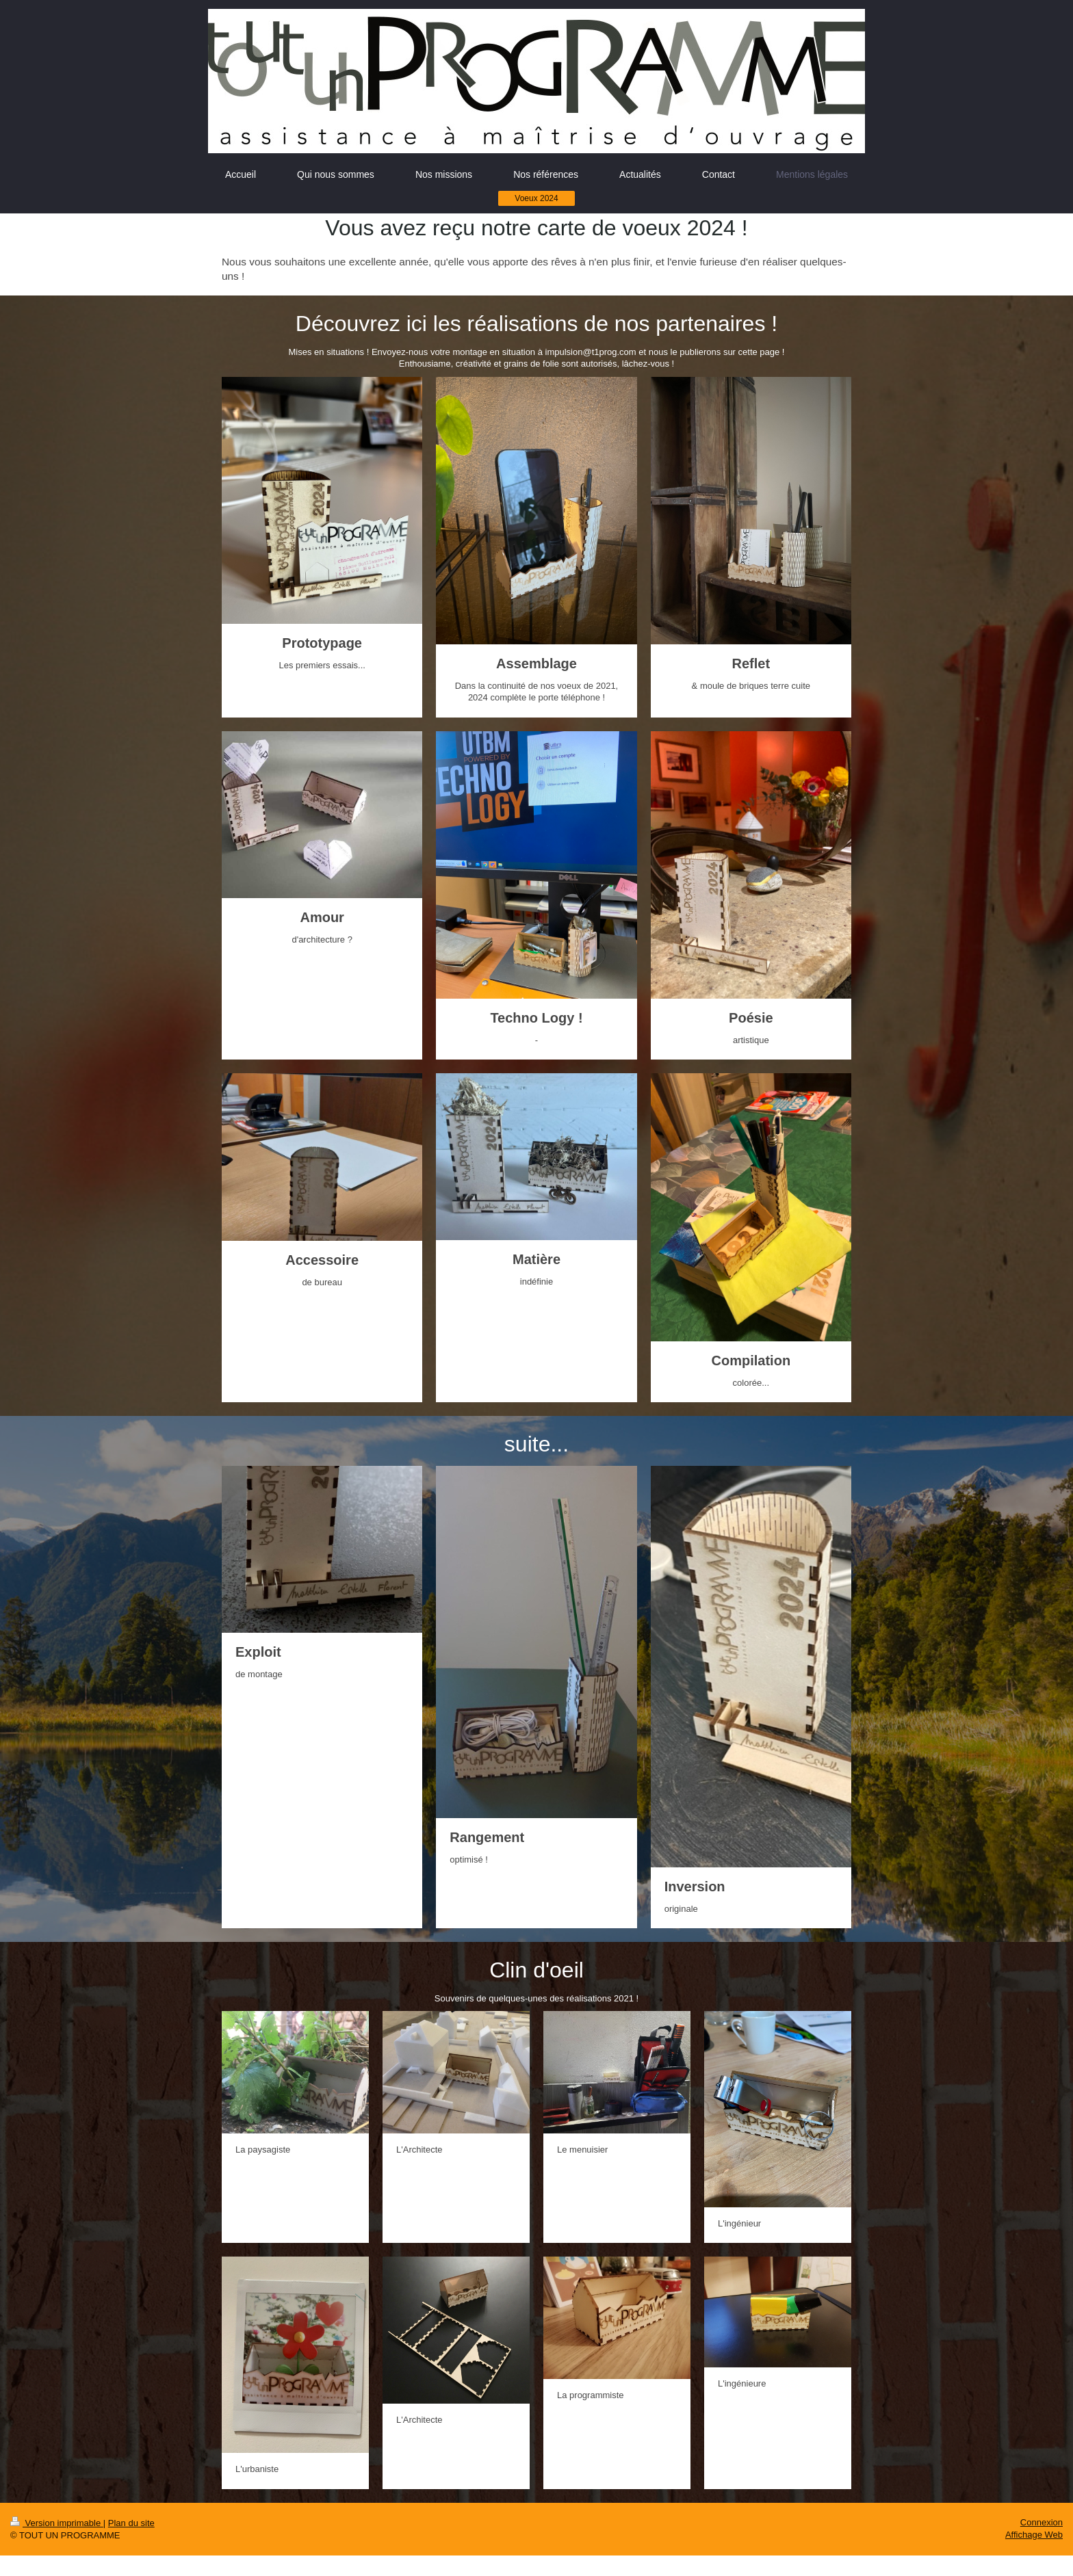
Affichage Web (1034, 2534)
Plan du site (131, 2523)
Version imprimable (56, 2523)
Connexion (1041, 2522)
